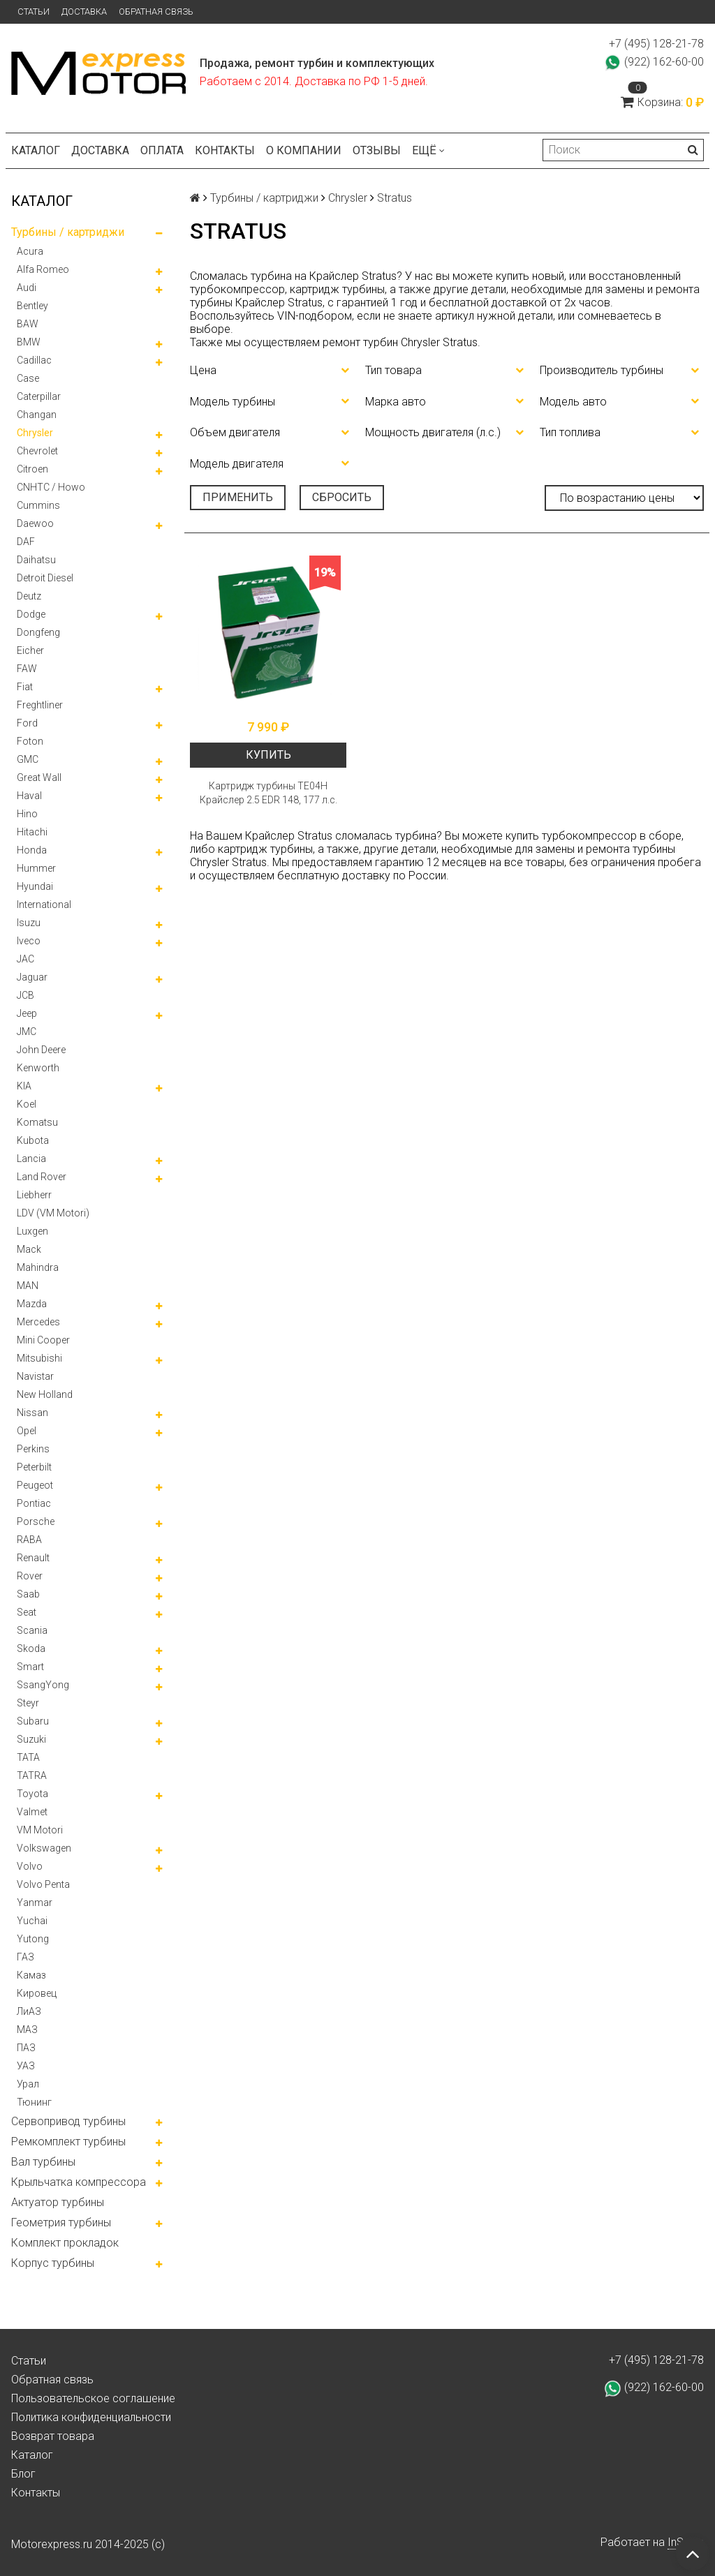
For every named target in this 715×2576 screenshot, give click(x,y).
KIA (24, 1086)
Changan (37, 414)
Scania (32, 1630)
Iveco (28, 940)
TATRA (32, 1775)
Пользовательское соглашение (93, 2398)
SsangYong (43, 1684)
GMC (27, 759)
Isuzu (28, 922)
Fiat (25, 686)
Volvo (30, 1866)
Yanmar (34, 1902)
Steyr (28, 1702)
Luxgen (32, 1231)
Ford (27, 723)
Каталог (35, 150)
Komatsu (37, 1122)
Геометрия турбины (61, 2222)
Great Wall (39, 777)
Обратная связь (156, 11)
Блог (23, 2473)
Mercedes (38, 1321)
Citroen (32, 469)
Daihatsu (36, 559)
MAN (27, 1285)
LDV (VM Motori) (53, 1213)
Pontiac (34, 1503)
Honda (32, 850)
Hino (27, 813)
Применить (237, 497)
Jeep (27, 1013)
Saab (28, 1594)
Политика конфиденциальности (91, 2417)
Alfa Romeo (43, 269)
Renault (33, 1557)
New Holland (45, 1394)
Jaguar (32, 977)
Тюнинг (34, 2102)
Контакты (225, 150)
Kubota (33, 1140)
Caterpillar (39, 396)
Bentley (32, 305)
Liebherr (34, 1194)
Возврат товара (52, 2436)
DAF (26, 541)
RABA (29, 1539)
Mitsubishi (39, 1358)
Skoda (31, 1648)
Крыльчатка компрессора (78, 2182)
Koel (26, 1104)
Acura (30, 251)
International (44, 904)
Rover (30, 1575)
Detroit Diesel (45, 577)
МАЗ (27, 2029)
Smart (30, 1666)
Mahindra (38, 1267)
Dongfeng (38, 632)
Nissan (32, 1412)
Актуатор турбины (57, 2202)
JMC (26, 1031)
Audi (26, 287)
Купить (268, 754)
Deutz (29, 596)
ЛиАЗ (29, 2011)
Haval (29, 795)
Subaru (33, 1721)
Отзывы (377, 150)
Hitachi (32, 831)
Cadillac (34, 360)
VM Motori (40, 1830)
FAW (27, 668)
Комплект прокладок (65, 2242)
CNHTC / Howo (51, 487)
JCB (25, 995)
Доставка (84, 11)
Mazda (32, 1303)
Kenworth (38, 1067)
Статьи (33, 11)
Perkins (33, 1448)
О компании (303, 150)
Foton (30, 741)
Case (28, 378)
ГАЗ (25, 1957)
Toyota (32, 1793)
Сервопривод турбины (68, 2121)
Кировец (37, 1993)
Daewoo (35, 523)
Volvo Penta (43, 1884)
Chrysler (35, 432)
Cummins (38, 505)
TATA (28, 1757)
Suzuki (31, 1739)
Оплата (162, 150)
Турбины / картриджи (67, 232)
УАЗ (26, 2065)
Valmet (32, 1811)
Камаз (31, 1975)
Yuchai (32, 1920)
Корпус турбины (52, 2263)
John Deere (41, 1049)
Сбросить (341, 497)
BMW (28, 342)
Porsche (35, 1521)
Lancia (31, 1158)
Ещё (428, 150)
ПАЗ (26, 2047)
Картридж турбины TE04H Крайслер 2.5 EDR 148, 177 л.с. (268, 792)
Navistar (35, 1376)
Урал (28, 2084)
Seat (26, 1612)
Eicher (30, 650)
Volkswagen (44, 1848)
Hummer (36, 868)
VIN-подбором (314, 315)
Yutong (33, 1938)
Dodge (31, 614)
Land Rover (41, 1176)
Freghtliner (40, 704)
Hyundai (35, 886)
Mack (29, 1249)
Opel (26, 1430)
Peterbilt (34, 1467)
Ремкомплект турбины (68, 2141)
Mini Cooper (43, 1340)
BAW (27, 323)
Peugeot (35, 1485)
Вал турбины (43, 2161)
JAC (25, 959)
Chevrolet (37, 450)
